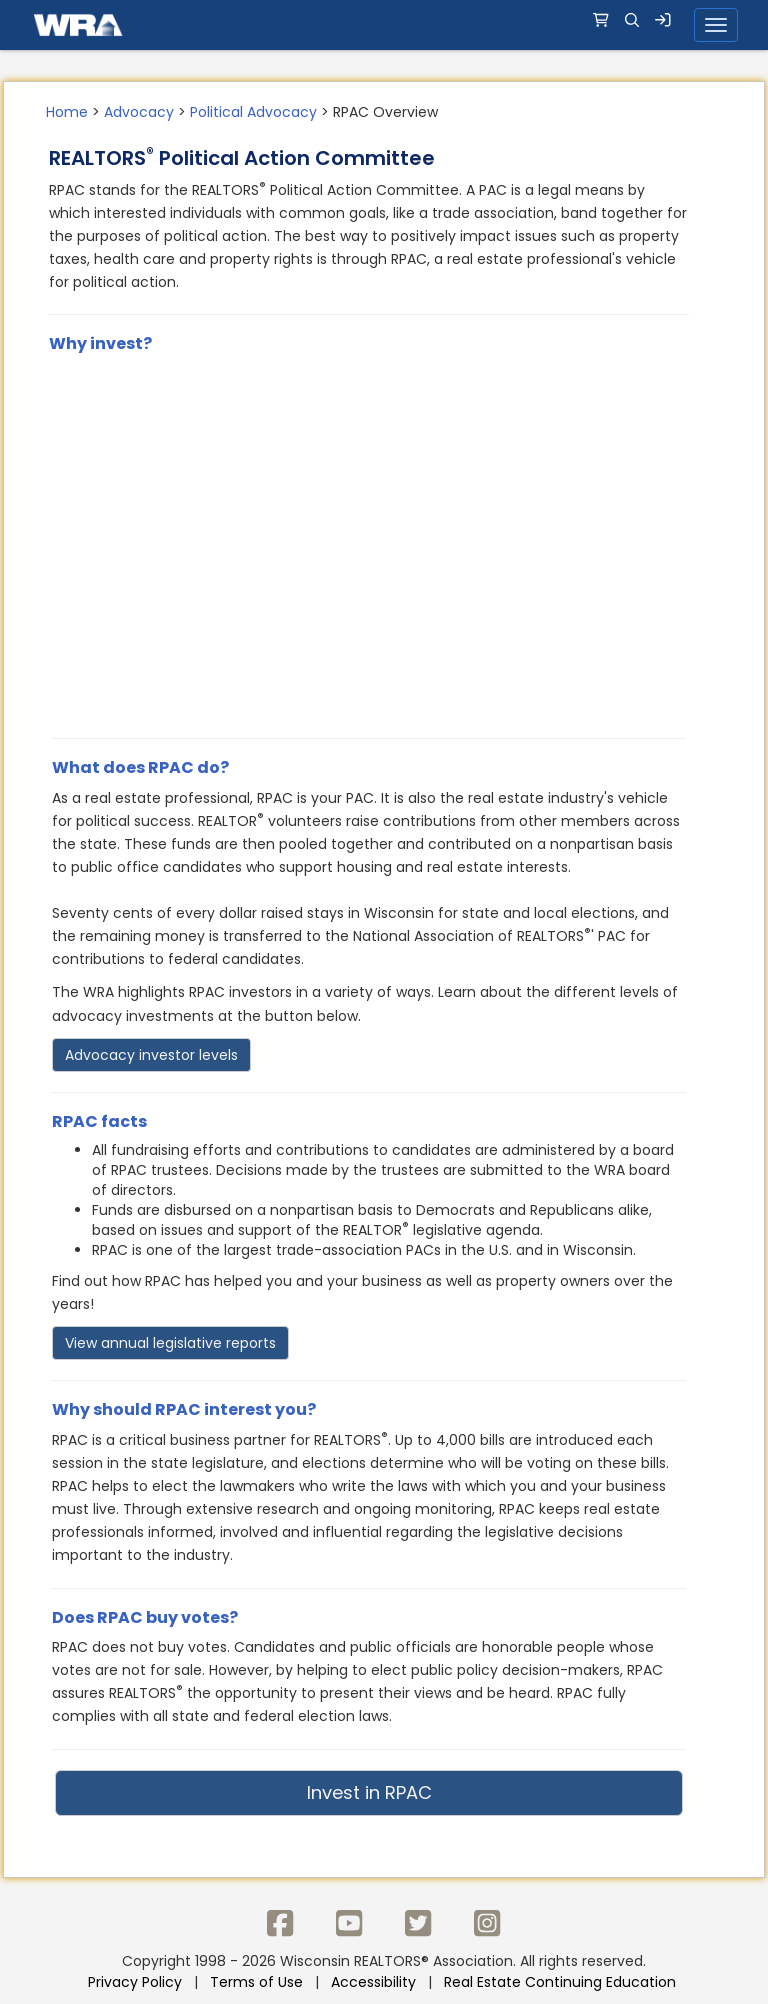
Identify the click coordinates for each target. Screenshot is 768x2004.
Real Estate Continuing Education (562, 1982)
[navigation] (384, 25)
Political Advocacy (253, 112)
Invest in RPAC (369, 1792)
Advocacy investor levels (151, 1055)
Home (67, 112)
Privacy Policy (135, 1982)
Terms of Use (256, 1982)
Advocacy (139, 112)
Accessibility (373, 1982)
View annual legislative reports (170, 1343)
